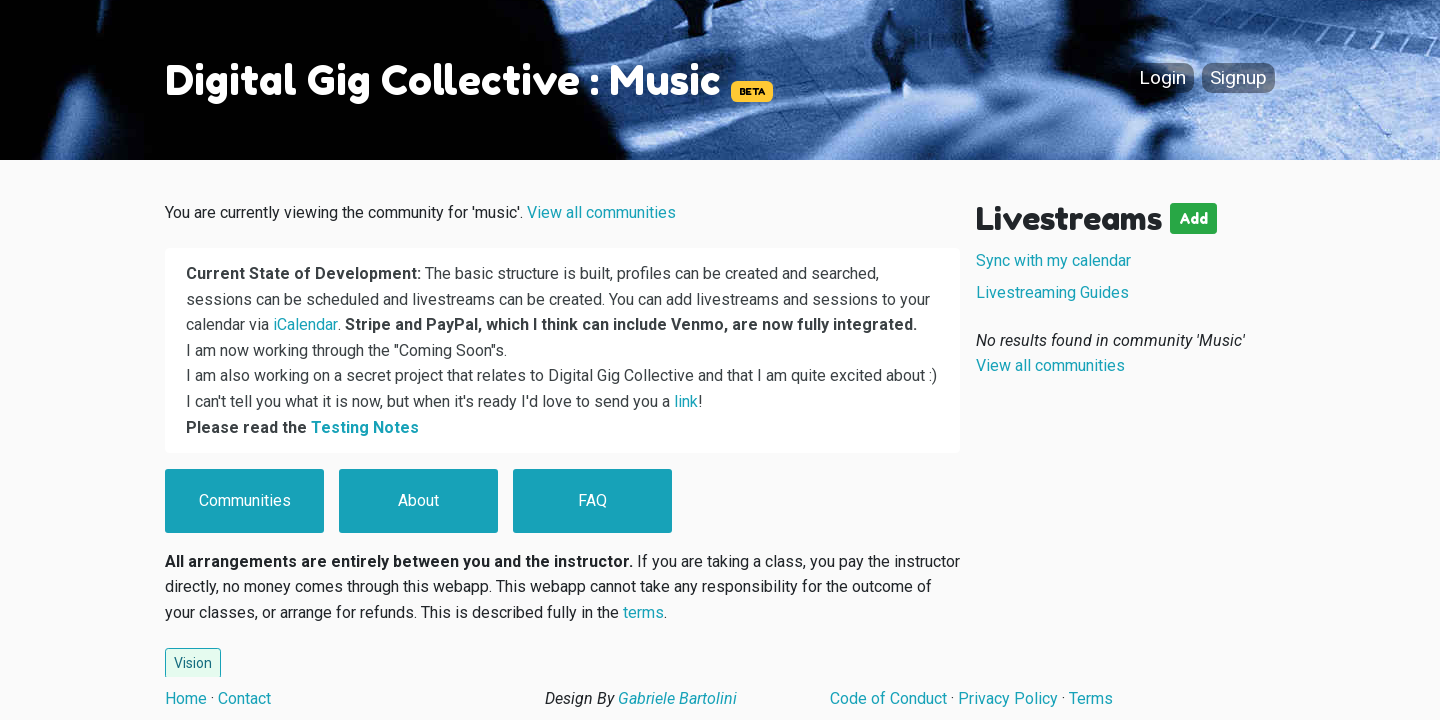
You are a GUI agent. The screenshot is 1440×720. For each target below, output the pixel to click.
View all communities (601, 212)
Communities (245, 500)
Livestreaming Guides (1052, 292)
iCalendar (305, 324)
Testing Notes (365, 427)
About (418, 500)
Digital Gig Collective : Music (443, 80)
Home (186, 698)
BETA (752, 91)
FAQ (592, 500)
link (686, 401)
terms (643, 612)
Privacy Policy (1008, 698)
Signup (1238, 78)
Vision (193, 663)
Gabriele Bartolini (677, 698)
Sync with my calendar (1053, 260)
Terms (1091, 698)
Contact (244, 698)
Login (1162, 78)
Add (1193, 218)
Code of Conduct (888, 698)
